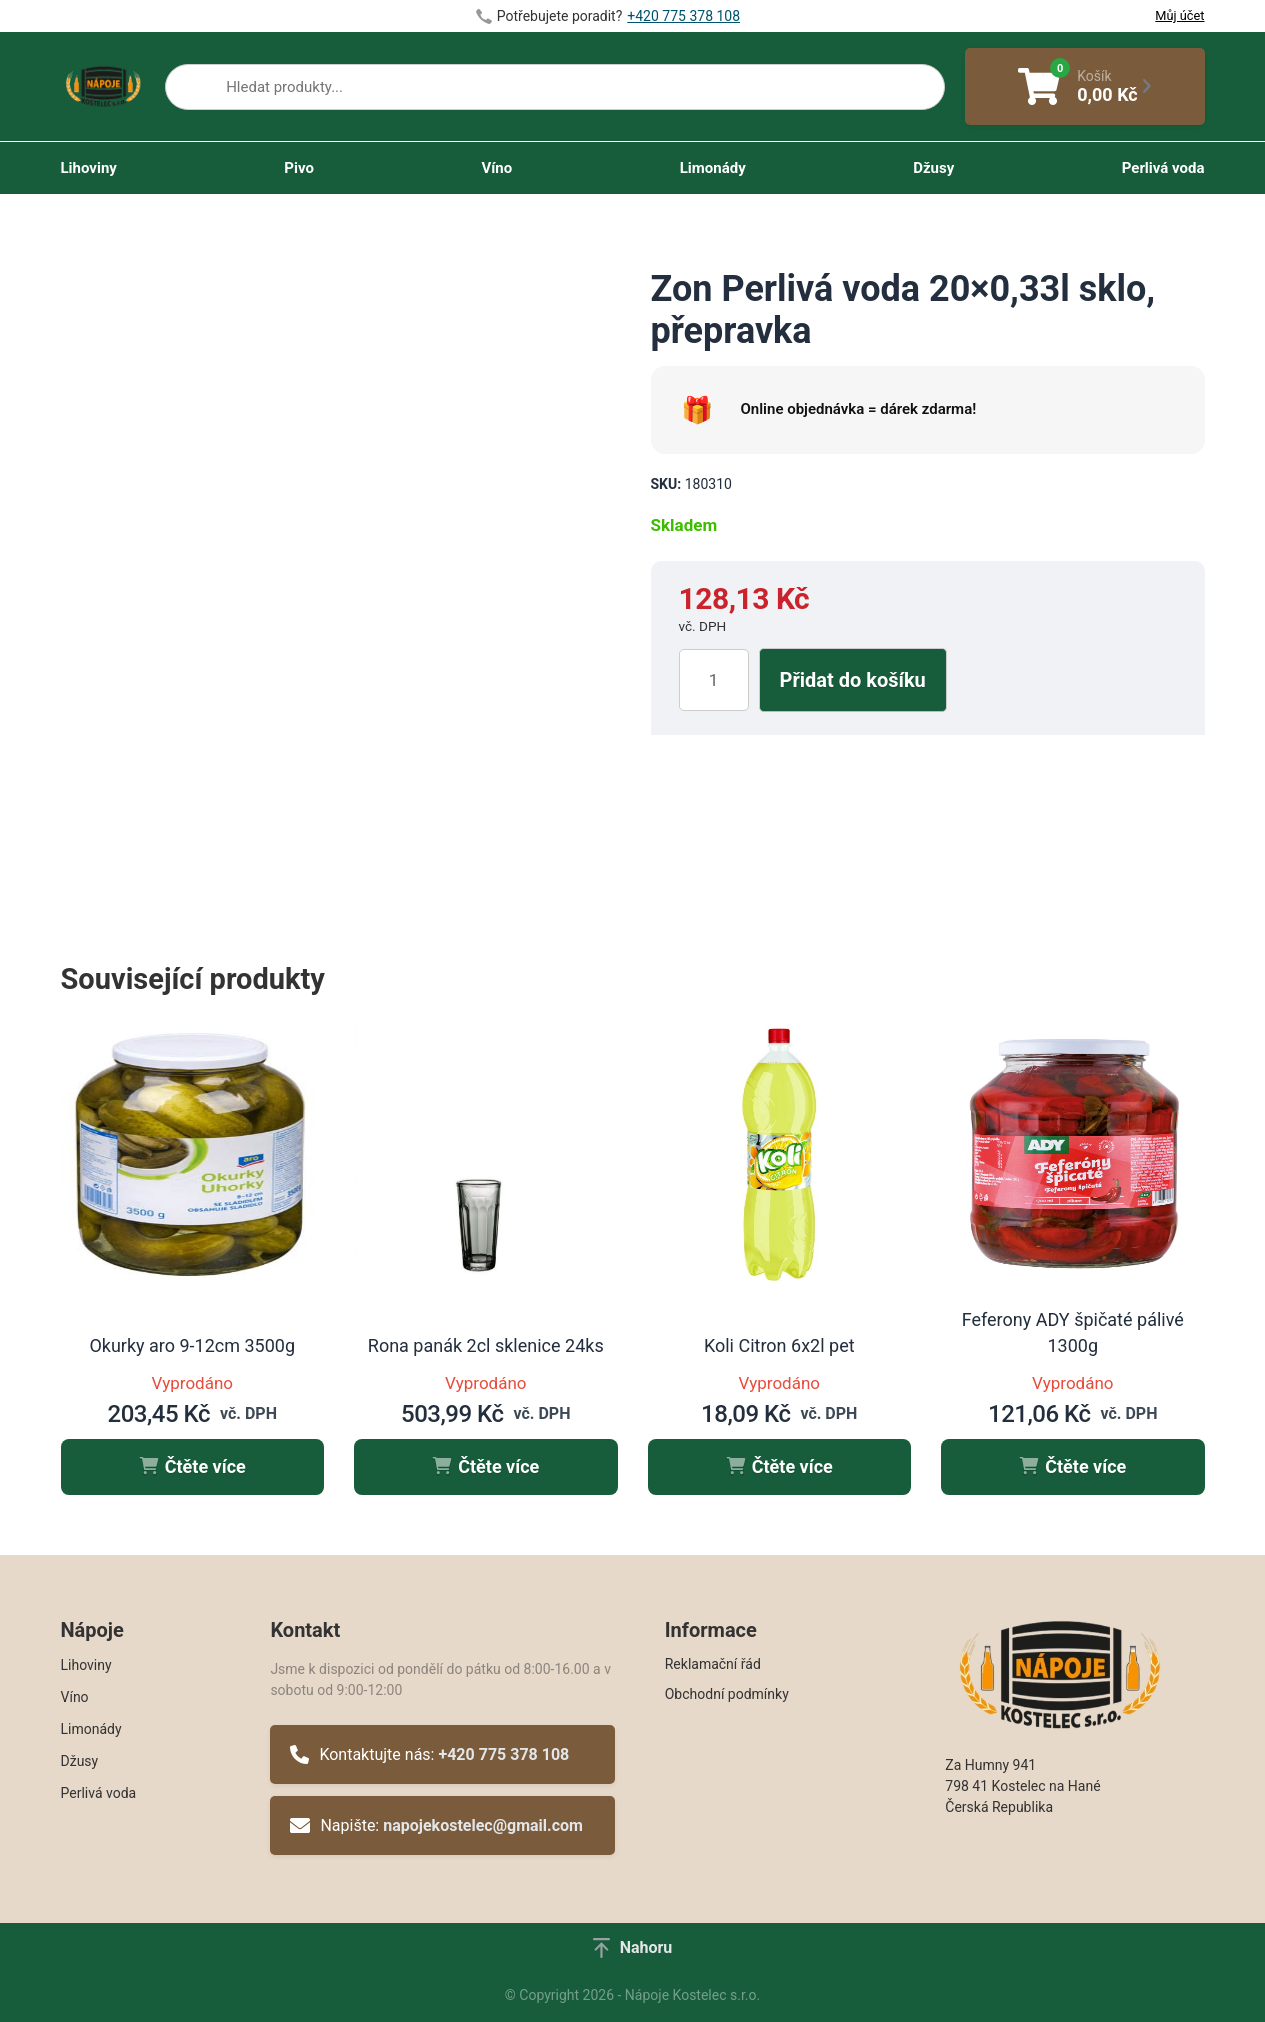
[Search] (196, 91)
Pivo (299, 168)
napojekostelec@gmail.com (483, 1825)
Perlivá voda (1163, 168)
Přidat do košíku (853, 680)
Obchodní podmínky (727, 1694)
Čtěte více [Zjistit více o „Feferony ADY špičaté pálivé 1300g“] (1072, 1466)
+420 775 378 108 (503, 1754)
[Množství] (714, 680)
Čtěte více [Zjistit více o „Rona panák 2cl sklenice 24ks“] (485, 1466)
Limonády (713, 168)
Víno (496, 168)
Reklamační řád (713, 1664)
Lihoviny (89, 168)
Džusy (933, 168)
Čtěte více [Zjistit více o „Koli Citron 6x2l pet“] (779, 1466)
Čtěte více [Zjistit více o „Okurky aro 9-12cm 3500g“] (192, 1466)
